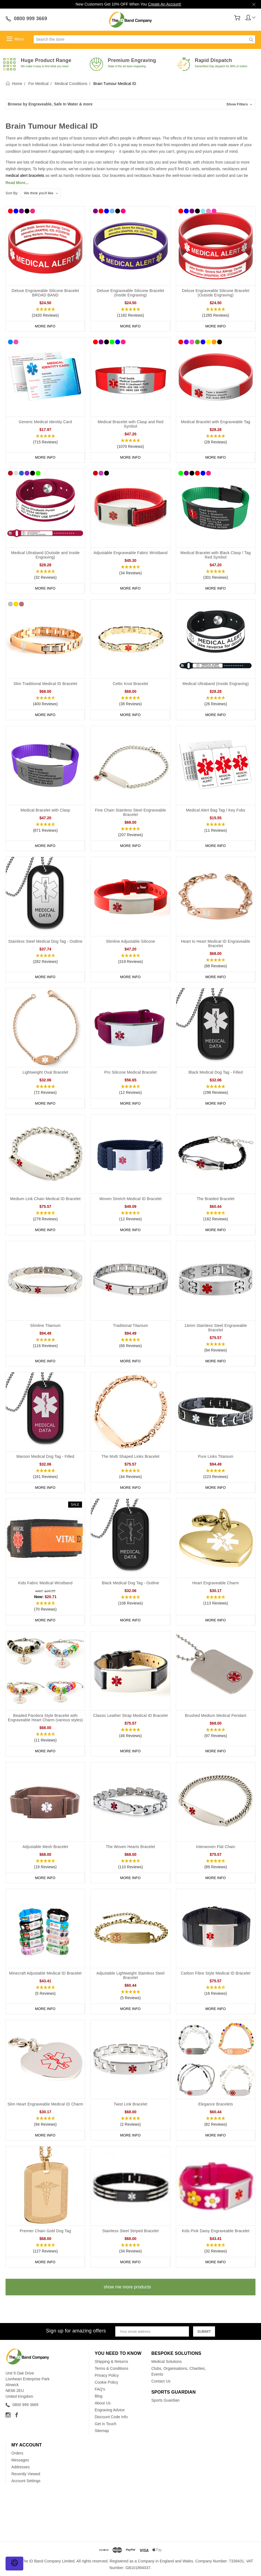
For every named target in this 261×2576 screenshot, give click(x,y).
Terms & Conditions (111, 2368)
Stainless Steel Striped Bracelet (130, 2231)
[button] (130, 104)
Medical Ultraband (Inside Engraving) (216, 683)
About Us (103, 2403)
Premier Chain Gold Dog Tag (45, 2231)
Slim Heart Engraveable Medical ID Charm (45, 2104)
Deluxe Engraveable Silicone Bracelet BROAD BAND (45, 292)
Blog (99, 2396)
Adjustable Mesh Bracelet (45, 1846)
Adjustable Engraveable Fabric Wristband (130, 553)
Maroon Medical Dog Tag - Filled (45, 1456)
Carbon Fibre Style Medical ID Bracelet (215, 1973)
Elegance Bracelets (215, 2104)
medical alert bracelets (25, 175)
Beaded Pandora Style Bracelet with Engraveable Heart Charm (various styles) (45, 1717)
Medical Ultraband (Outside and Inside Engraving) (45, 555)
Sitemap (102, 2430)
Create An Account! (164, 4)
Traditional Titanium (130, 1325)
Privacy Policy (107, 2375)
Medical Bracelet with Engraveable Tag (215, 422)
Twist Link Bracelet (130, 2104)
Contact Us (160, 2381)
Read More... (17, 182)
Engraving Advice (110, 2410)
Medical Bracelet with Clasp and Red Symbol (130, 424)
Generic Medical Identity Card (45, 422)
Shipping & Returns (111, 2361)
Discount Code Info (111, 2417)
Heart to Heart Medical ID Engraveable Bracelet (215, 943)
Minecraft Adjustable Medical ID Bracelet (45, 1973)
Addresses (20, 2467)
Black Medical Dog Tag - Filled (215, 1072)
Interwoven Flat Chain (215, 1846)
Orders (17, 2453)
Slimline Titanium (45, 1325)
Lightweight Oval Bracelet (45, 1072)
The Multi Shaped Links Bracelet (130, 1456)
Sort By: (12, 193)
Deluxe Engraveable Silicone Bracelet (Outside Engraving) (215, 292)
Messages (20, 2460)
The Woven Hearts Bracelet (130, 1846)
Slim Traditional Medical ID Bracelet (45, 683)
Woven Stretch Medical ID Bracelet (130, 1199)
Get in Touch (105, 2424)
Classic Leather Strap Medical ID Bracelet (130, 1715)
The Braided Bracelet (216, 1199)
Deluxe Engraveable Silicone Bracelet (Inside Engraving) (130, 292)
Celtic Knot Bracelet (130, 683)
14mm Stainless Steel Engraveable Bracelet (215, 1327)
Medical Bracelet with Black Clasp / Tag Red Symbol (215, 555)
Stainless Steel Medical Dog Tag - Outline (45, 941)
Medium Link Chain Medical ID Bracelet (45, 1199)
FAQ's (100, 2389)
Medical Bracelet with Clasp (45, 810)
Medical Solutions (166, 2361)
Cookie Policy (106, 2382)
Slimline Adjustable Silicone (130, 941)
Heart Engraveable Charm (215, 1583)
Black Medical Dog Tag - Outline (130, 1583)
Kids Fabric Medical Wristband (45, 1583)
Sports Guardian (165, 2400)
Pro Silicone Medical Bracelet (130, 1072)
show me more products (127, 2287)
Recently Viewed (25, 2474)
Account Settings (25, 2481)
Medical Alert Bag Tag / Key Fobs (215, 810)
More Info (45, 326)
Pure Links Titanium (215, 1456)
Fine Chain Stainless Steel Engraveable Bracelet (130, 812)
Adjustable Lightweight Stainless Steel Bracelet (130, 1975)
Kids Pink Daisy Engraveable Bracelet (215, 2231)
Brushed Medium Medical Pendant (215, 1715)
